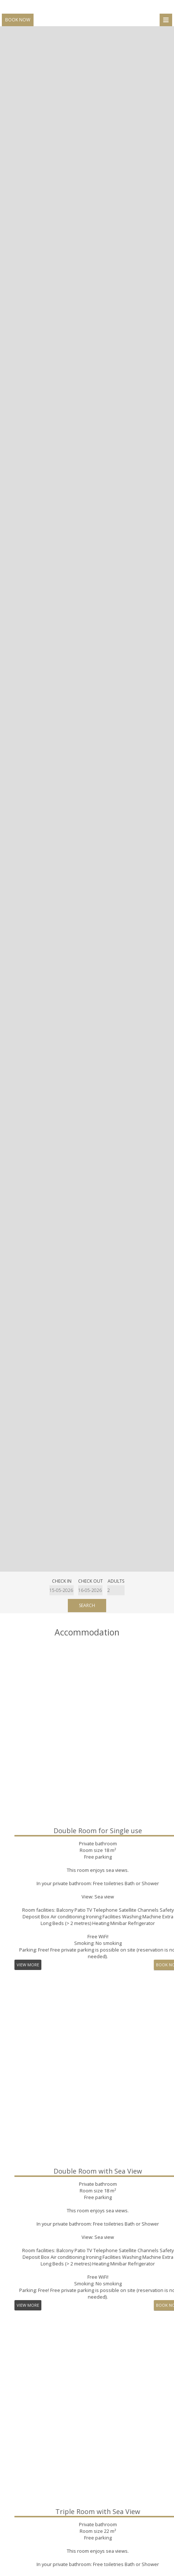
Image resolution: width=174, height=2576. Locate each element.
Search (87, 1605)
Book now (17, 20)
